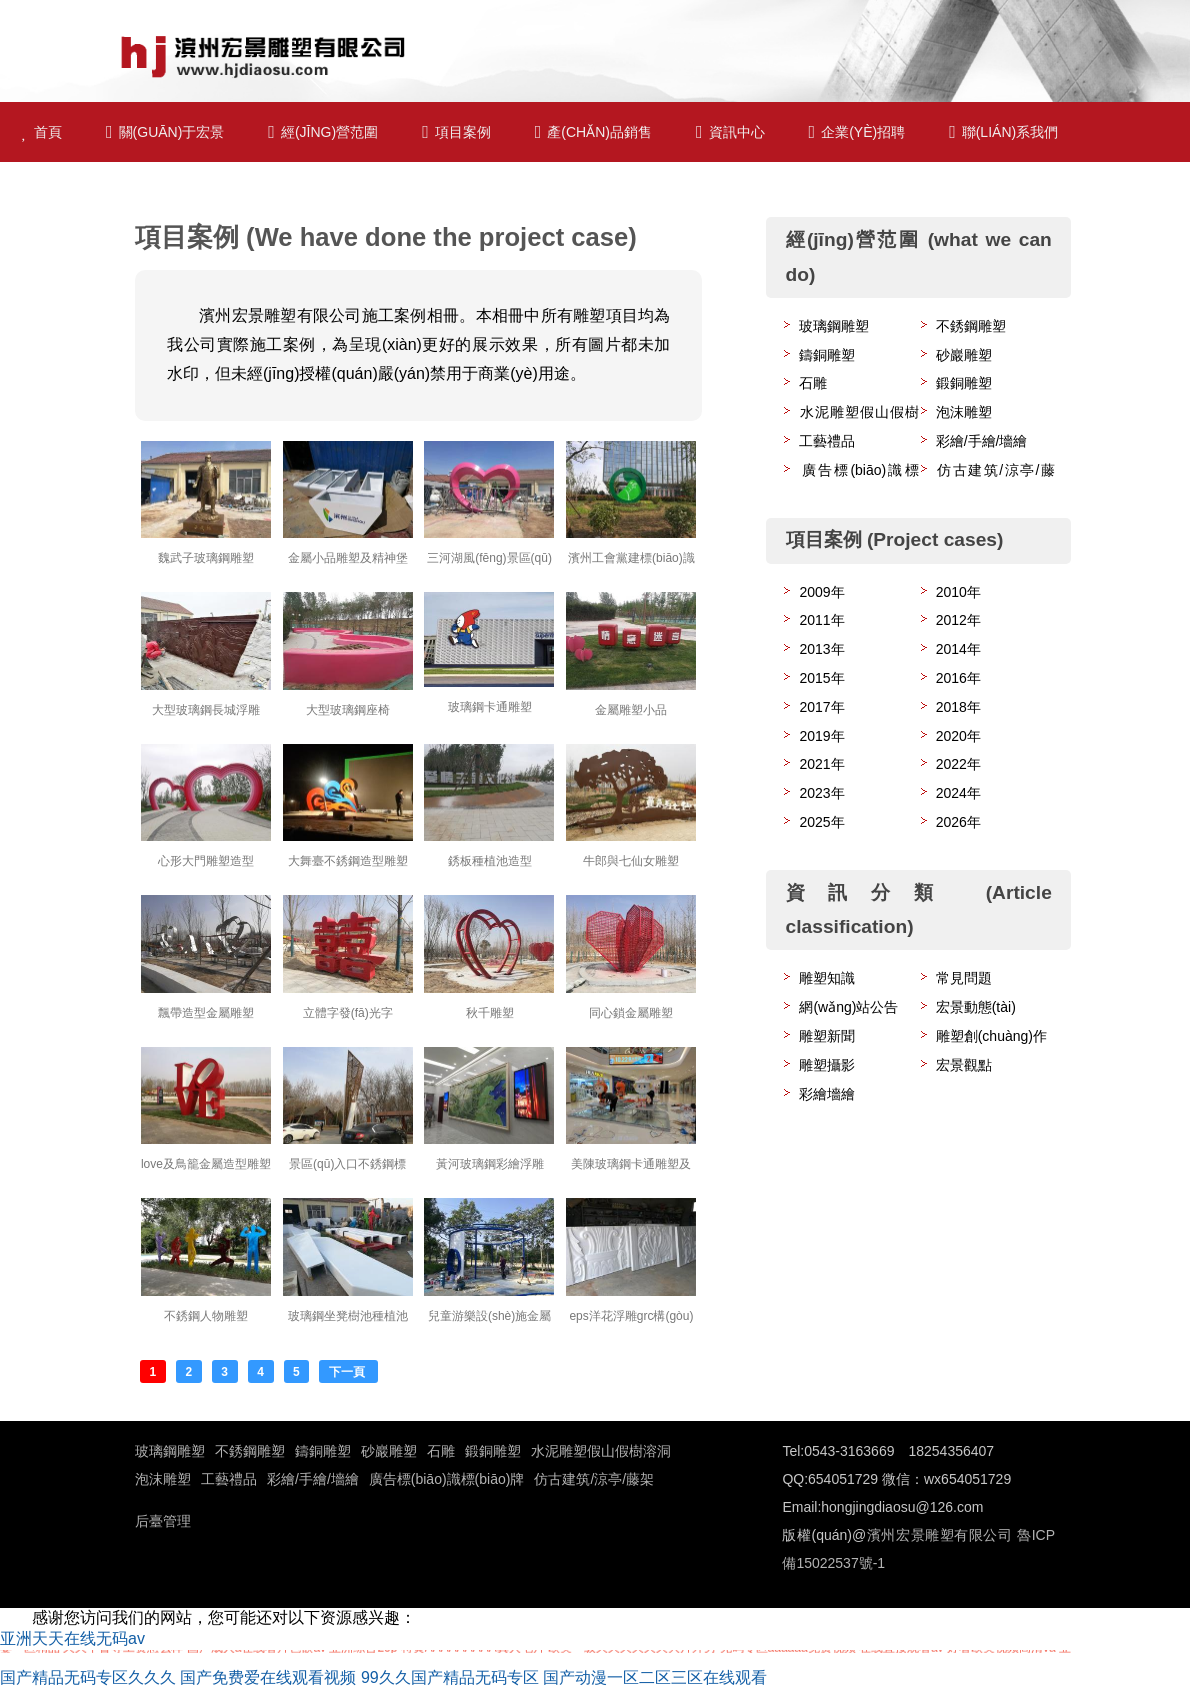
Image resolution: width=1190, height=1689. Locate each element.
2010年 (958, 592)
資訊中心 (730, 132)
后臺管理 (163, 1521)
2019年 (821, 736)
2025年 (821, 822)
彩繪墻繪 (827, 1094)
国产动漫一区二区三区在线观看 (655, 1677)
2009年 (821, 592)
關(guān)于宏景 (165, 132)
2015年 (821, 678)
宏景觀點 (964, 1065)
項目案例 (456, 132)
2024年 (958, 793)
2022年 (958, 764)
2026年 (958, 822)
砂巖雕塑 (964, 355)
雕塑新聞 (827, 1036)
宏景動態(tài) (976, 1007)
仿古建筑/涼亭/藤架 (594, 1479)
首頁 (42, 132)
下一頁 (348, 1372)
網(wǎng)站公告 (848, 1007)
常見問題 (964, 978)
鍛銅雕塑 (964, 383)
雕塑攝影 (827, 1065)
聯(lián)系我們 (1003, 132)
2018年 (958, 707)
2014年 (958, 649)
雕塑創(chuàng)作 (991, 1036)
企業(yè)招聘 (857, 132)
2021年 (821, 764)
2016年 (958, 678)
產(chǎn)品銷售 (593, 132)
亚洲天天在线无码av (72, 1638)
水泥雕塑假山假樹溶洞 (601, 1451)
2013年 (821, 649)
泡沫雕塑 (964, 412)
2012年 (958, 620)
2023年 (821, 793)
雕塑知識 (827, 978)
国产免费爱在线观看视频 (268, 1677)
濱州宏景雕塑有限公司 (939, 1535)
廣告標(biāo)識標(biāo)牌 (447, 1479)
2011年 (821, 620)
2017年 (821, 707)
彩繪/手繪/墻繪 (982, 441)
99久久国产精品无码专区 (450, 1677)
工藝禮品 (827, 441)
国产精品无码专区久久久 (88, 1677)
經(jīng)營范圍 (323, 132)
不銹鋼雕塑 (971, 326)
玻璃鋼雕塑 (834, 326)
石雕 (813, 383)
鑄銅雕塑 (827, 355)
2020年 (958, 736)
